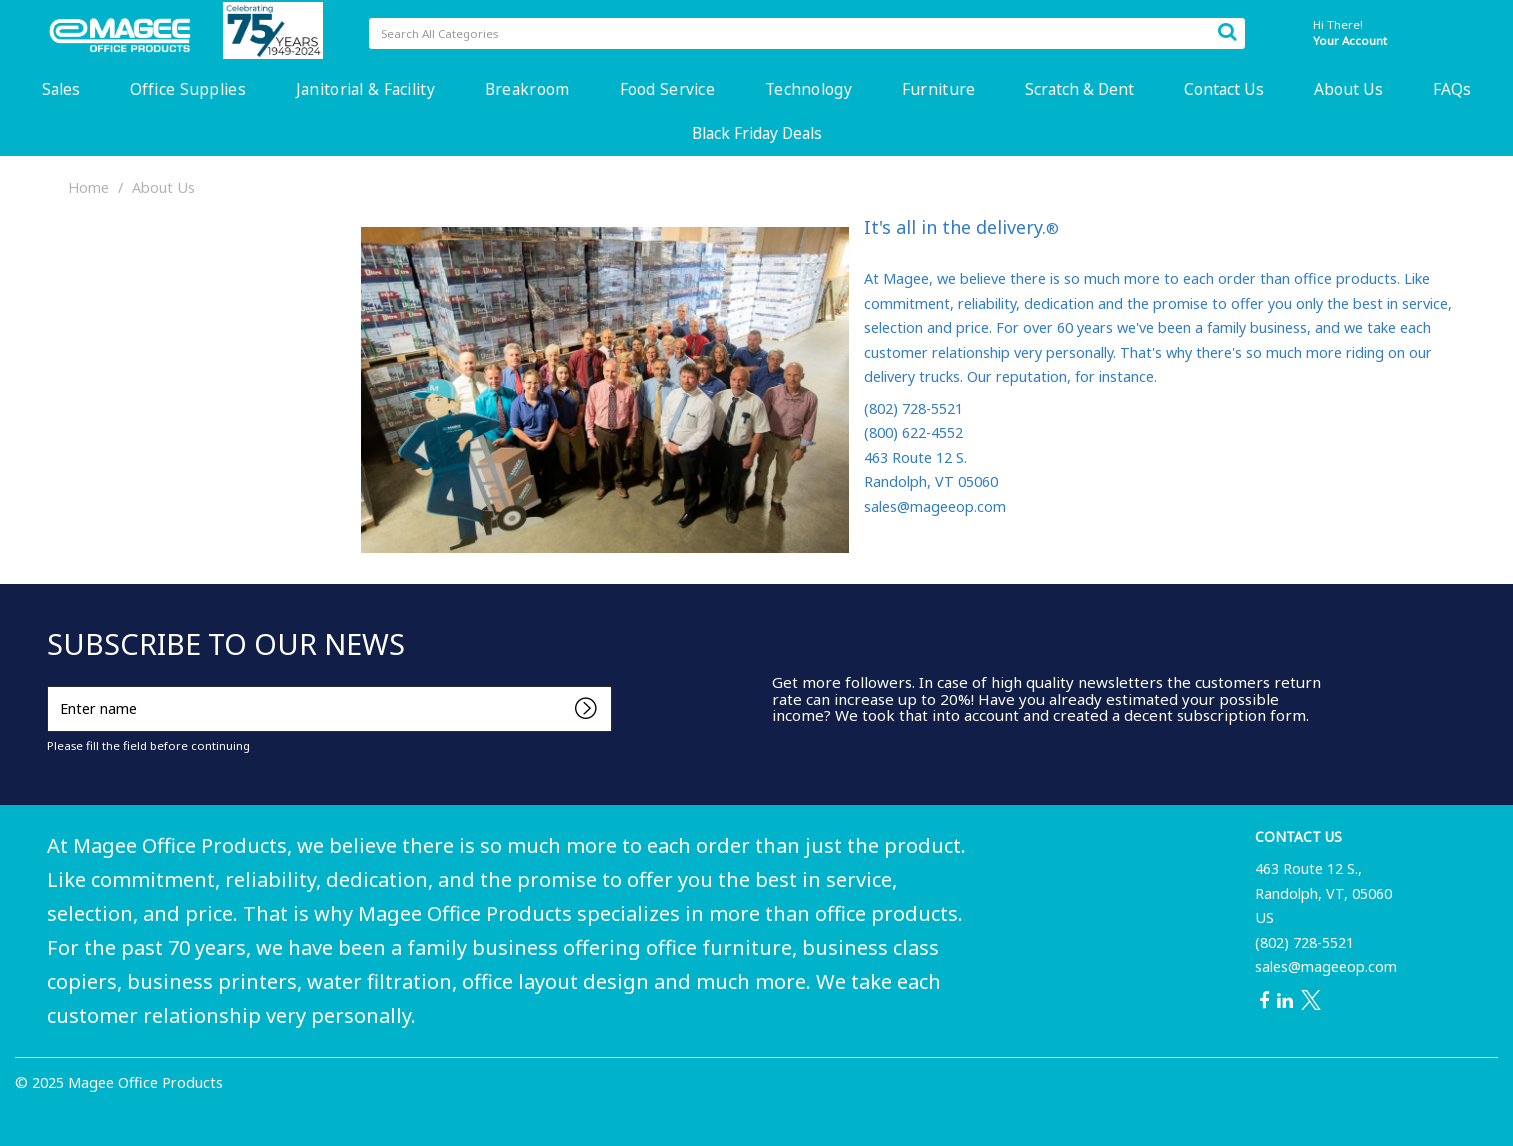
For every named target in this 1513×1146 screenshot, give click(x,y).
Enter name (52, 685)
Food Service (667, 89)
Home (88, 187)
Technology (808, 89)
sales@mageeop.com (1326, 966)
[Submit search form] (1227, 31)
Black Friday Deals (757, 133)
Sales (61, 89)
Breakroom (527, 89)
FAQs (1452, 89)
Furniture (939, 89)
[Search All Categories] (807, 33)
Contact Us (1224, 89)
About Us (1348, 89)
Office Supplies (188, 89)
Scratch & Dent (1079, 89)
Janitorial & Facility (365, 89)
